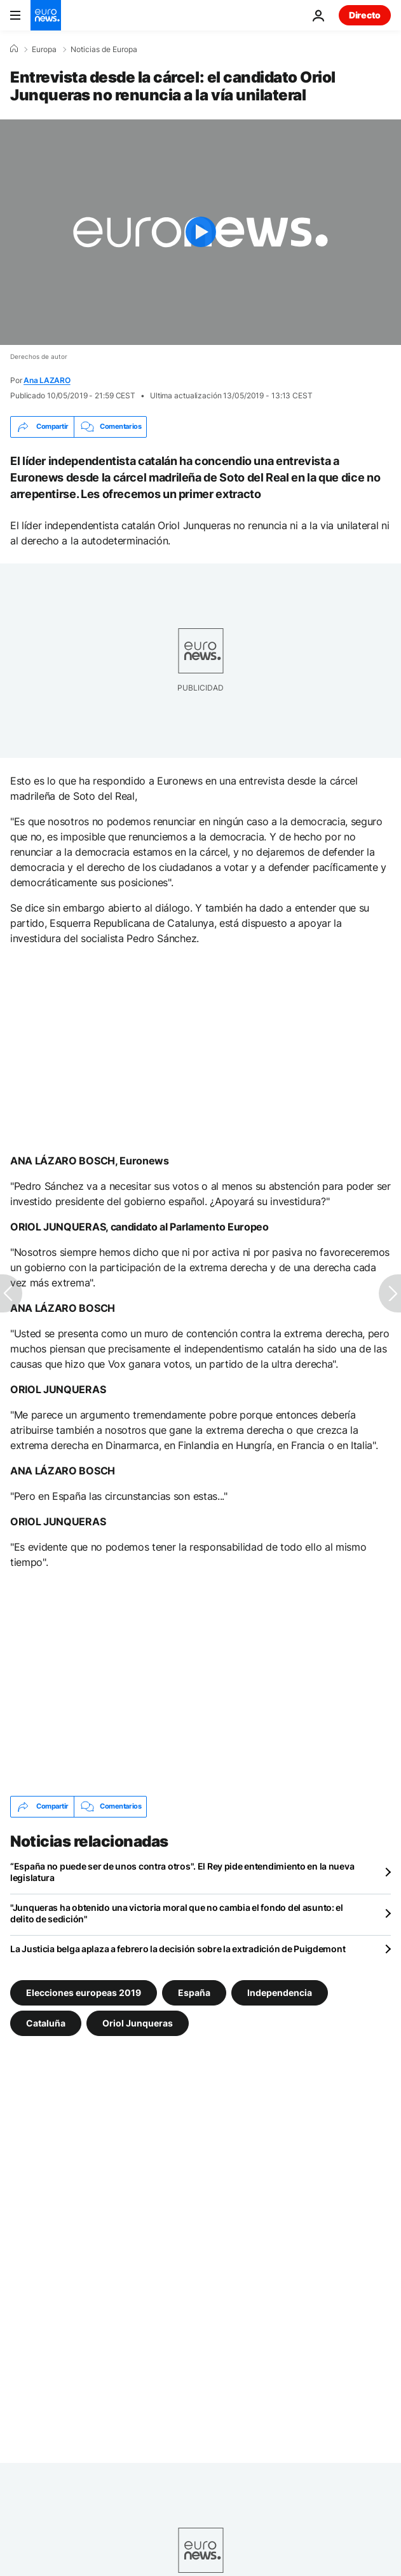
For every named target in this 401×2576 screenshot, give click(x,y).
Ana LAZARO (47, 380)
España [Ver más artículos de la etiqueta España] (194, 1992)
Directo (365, 15)
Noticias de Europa (104, 49)
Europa (44, 49)
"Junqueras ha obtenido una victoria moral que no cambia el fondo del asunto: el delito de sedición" (176, 1913)
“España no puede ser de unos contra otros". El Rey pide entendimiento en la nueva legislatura (182, 1872)
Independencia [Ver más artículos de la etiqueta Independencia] (279, 1992)
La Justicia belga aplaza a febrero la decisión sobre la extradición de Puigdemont (177, 1948)
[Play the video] (200, 232)
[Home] (14, 48)
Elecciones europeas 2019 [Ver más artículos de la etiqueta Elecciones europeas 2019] (83, 1992)
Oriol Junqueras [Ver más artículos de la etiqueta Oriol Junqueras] (137, 2023)
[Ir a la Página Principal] (46, 15)
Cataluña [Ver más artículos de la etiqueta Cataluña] (45, 2023)
